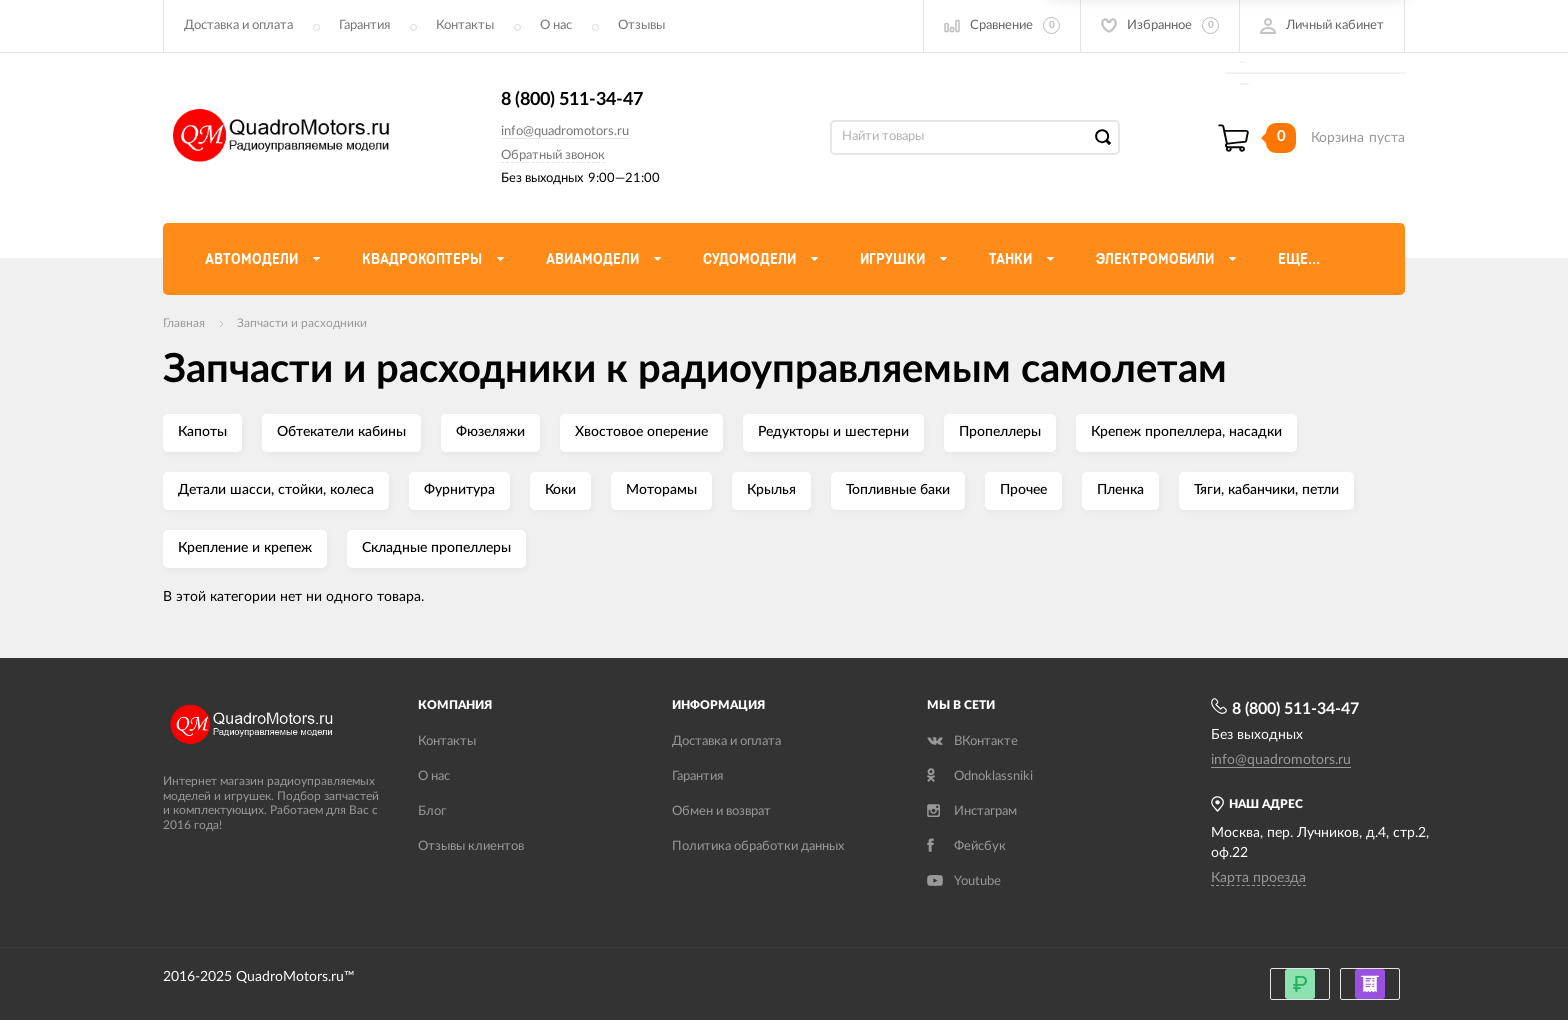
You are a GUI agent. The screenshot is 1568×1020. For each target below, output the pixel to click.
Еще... (1299, 259)
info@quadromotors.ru (565, 131)
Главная (184, 323)
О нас (556, 25)
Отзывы (641, 25)
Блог (432, 811)
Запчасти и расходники (302, 323)
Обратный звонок (553, 155)
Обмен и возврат (721, 811)
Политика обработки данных (758, 846)
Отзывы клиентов (471, 846)
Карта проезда (1258, 878)
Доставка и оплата (238, 25)
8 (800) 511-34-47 (572, 100)
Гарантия (364, 25)
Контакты (465, 25)
